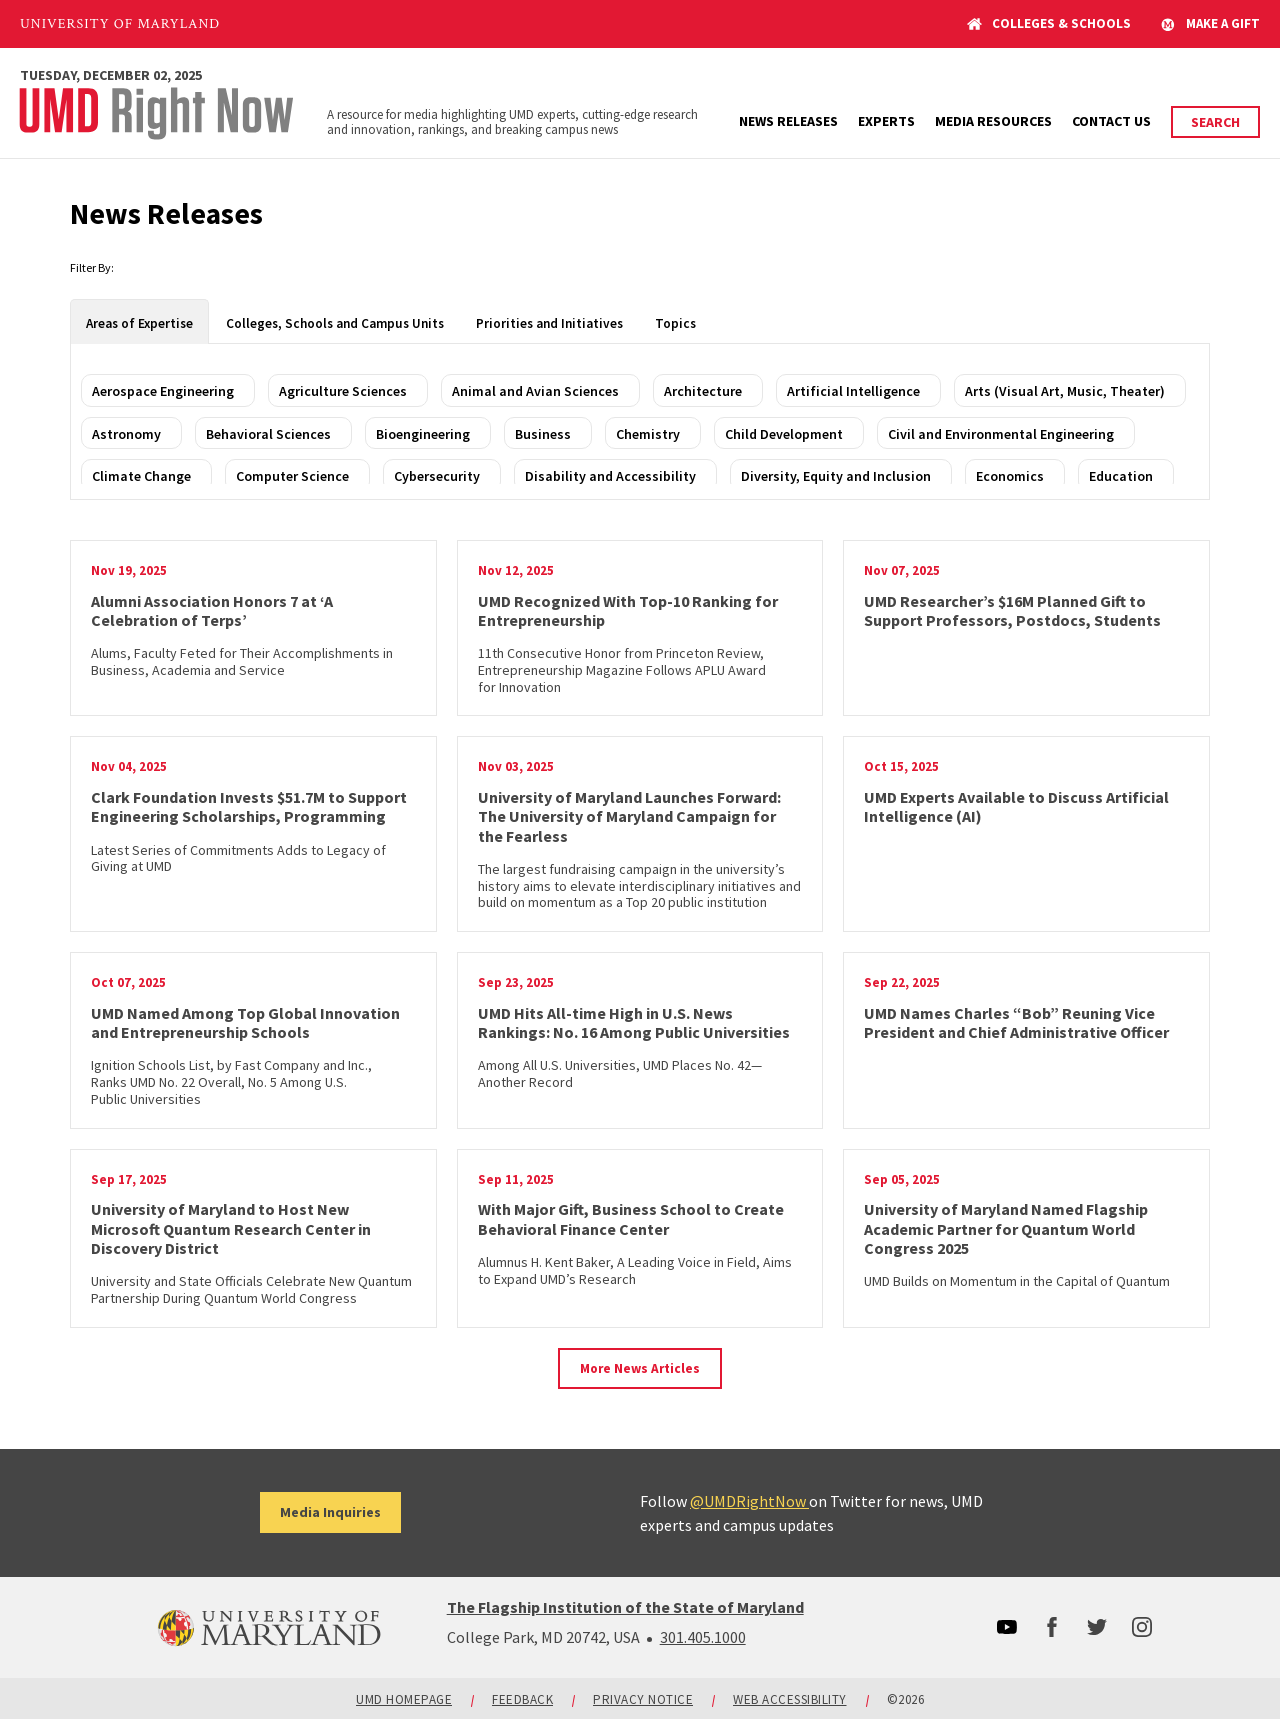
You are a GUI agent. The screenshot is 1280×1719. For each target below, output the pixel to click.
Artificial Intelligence (853, 391)
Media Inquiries (330, 1512)
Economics (1010, 476)
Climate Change (141, 476)
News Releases (788, 121)
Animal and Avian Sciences (535, 391)
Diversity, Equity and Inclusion (836, 476)
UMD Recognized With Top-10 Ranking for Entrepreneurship (628, 610)
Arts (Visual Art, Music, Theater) (1065, 391)
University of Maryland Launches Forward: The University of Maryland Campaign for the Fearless (629, 816)
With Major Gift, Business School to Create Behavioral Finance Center (631, 1218)
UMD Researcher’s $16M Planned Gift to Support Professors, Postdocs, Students (1012, 610)
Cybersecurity (437, 476)
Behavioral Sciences (268, 434)
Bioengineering (423, 434)
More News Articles (640, 1368)
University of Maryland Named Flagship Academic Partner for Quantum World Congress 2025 (1006, 1228)
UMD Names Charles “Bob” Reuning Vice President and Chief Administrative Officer (1016, 1022)
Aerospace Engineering (163, 391)
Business (543, 434)
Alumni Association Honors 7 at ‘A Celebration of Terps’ (212, 610)
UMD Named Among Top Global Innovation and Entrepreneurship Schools (245, 1022)
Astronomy (126, 434)
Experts (886, 121)
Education (1121, 476)
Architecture (703, 391)
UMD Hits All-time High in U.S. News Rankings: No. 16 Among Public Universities (634, 1022)
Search (1215, 122)
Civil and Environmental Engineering (1001, 434)
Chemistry (648, 434)
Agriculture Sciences (343, 391)
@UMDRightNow (749, 1501)
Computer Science (292, 476)
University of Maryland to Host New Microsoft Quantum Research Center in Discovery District (231, 1228)
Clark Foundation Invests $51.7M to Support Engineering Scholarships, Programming (249, 806)
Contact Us (1111, 121)
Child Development (784, 434)
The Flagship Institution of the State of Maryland (625, 1607)
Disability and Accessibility (610, 476)
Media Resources (993, 121)
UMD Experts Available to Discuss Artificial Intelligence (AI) (1016, 806)
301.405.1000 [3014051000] (703, 1637)
